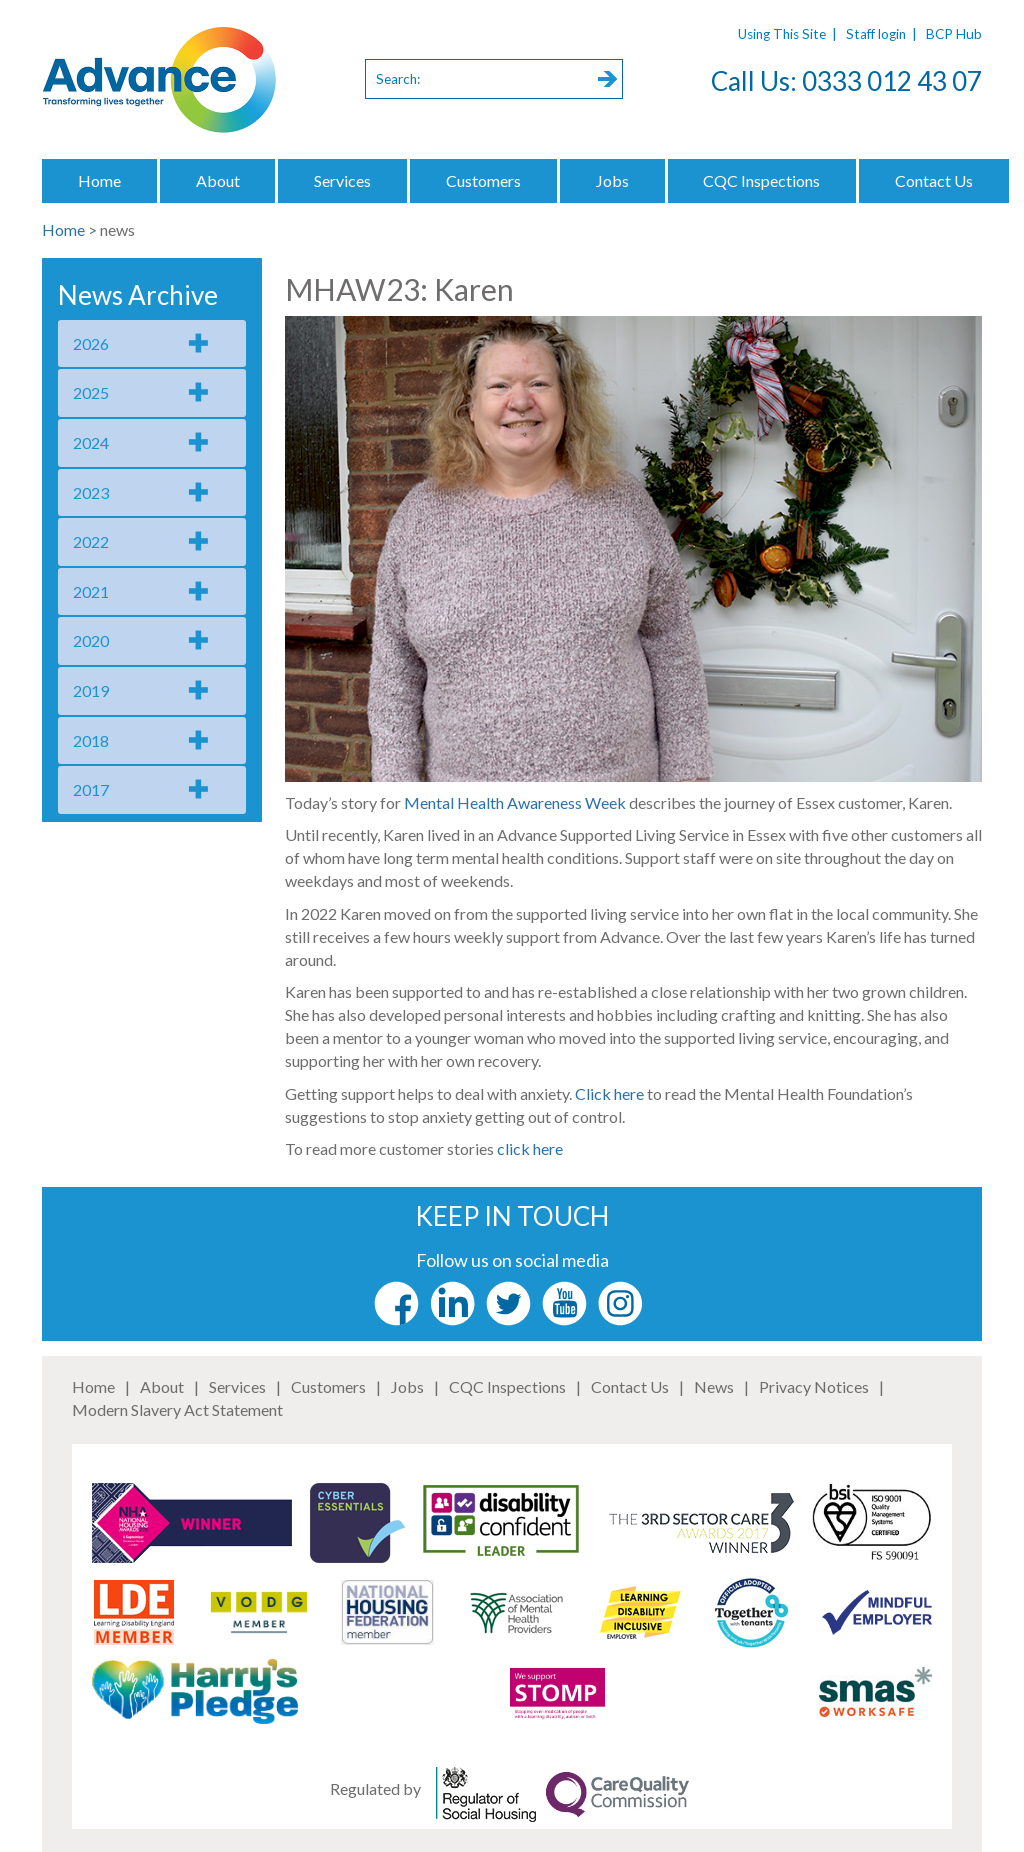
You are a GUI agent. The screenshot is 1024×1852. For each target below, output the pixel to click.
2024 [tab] (91, 442)
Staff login (876, 34)
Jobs (612, 180)
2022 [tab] (91, 541)
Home (99, 180)
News (714, 1386)
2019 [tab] (91, 690)
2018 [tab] (91, 740)
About (218, 180)
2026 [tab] (91, 343)
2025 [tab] (91, 392)
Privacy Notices (814, 1386)
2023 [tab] (91, 492)
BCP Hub (954, 34)
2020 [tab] (91, 640)
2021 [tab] (91, 591)
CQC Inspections (761, 180)
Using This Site (782, 34)
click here (530, 1148)
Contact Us (934, 180)
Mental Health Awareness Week (516, 802)
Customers (483, 180)
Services (342, 180)
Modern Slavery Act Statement (177, 1409)
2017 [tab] (91, 789)
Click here (611, 1093)
